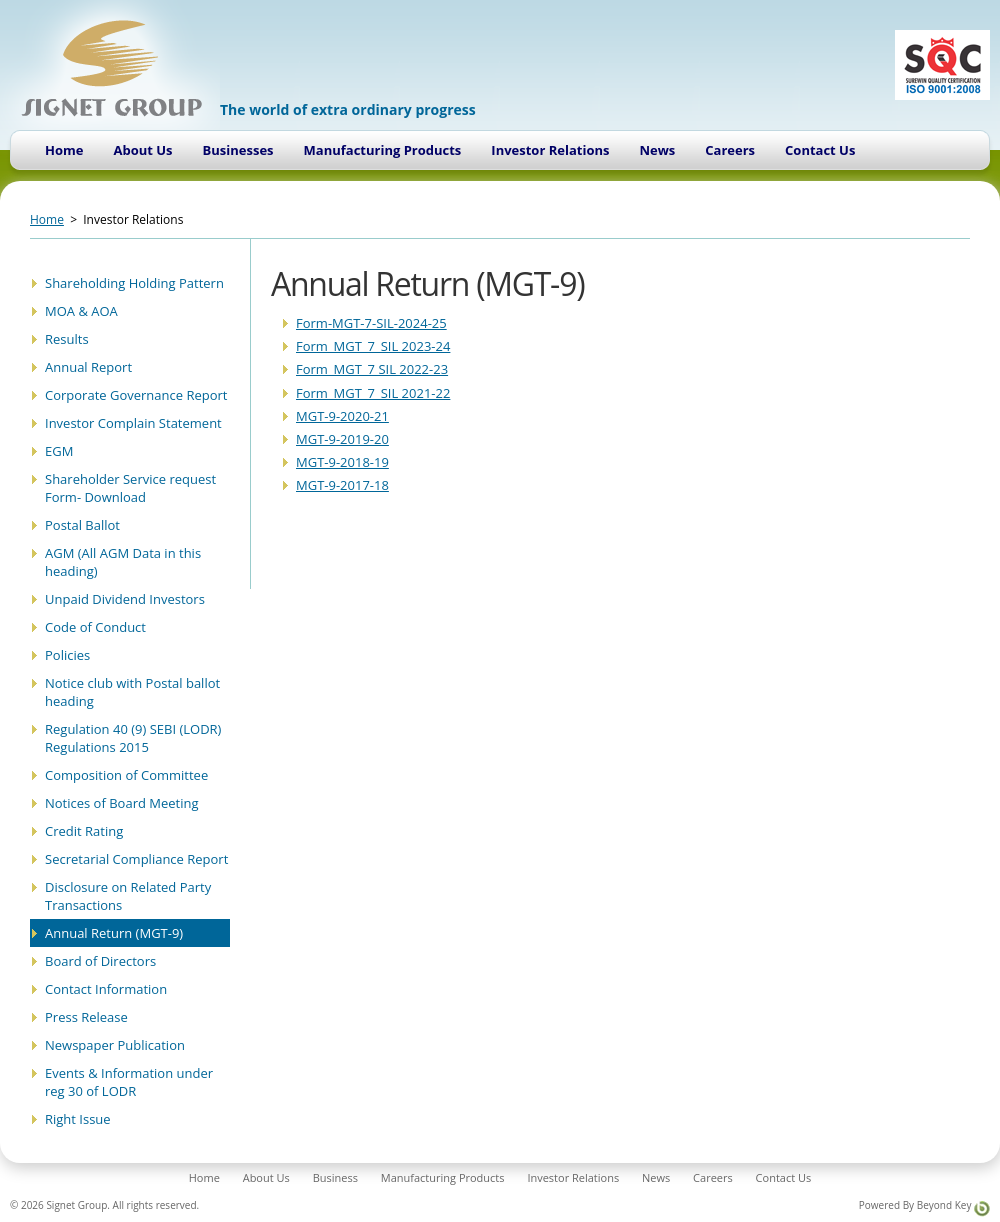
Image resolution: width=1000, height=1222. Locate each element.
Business (335, 1177)
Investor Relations (550, 150)
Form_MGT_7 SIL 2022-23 (372, 369)
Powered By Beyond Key (924, 1207)
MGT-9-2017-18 (342, 485)
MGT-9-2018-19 (342, 462)
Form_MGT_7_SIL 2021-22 (373, 393)
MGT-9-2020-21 (342, 416)
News (657, 150)
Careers (730, 150)
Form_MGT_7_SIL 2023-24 (373, 346)
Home (64, 150)
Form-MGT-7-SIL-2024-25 (371, 323)
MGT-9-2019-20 (342, 439)
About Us (142, 150)
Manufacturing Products (383, 150)
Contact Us (820, 150)
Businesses (238, 150)
